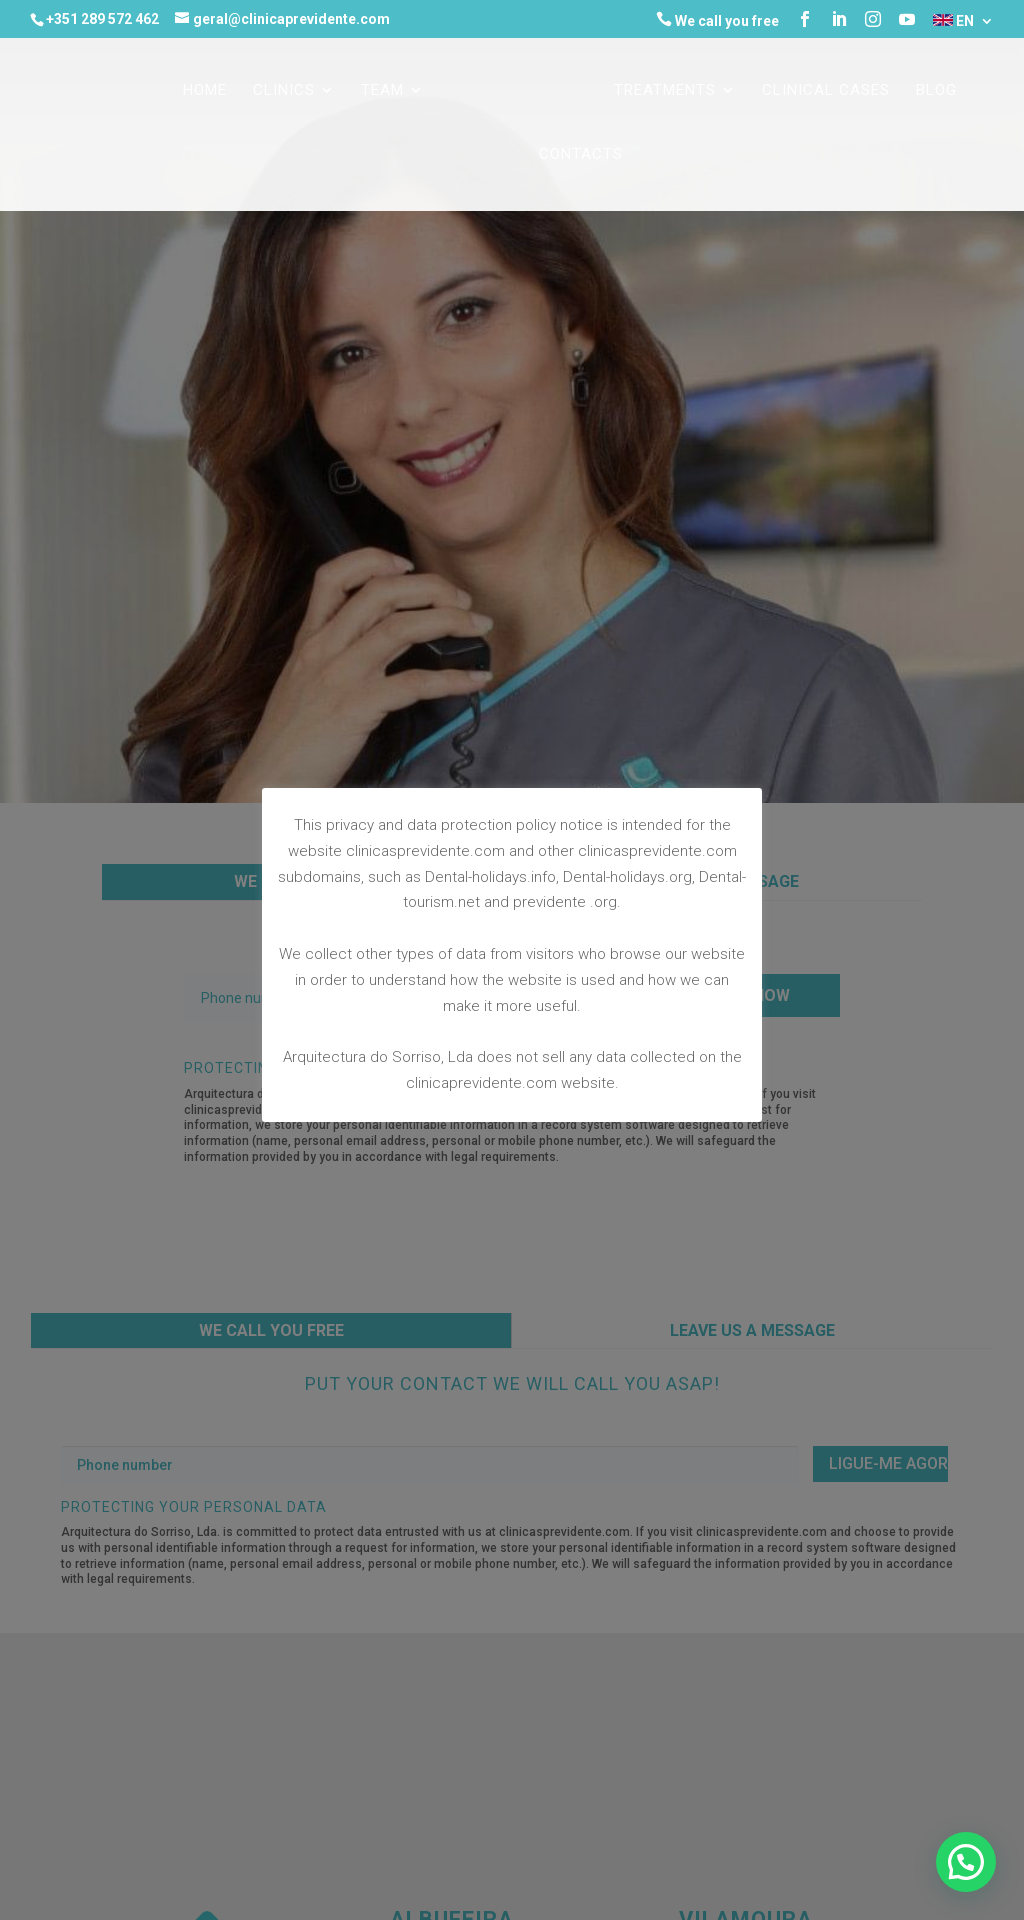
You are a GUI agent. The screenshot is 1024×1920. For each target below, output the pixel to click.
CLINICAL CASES (826, 91)
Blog (936, 91)
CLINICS (284, 91)
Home (205, 91)
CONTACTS (581, 155)
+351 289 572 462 (102, 19)
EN (953, 21)
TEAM (382, 91)
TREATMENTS (665, 91)
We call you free (717, 20)
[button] (966, 1862)
